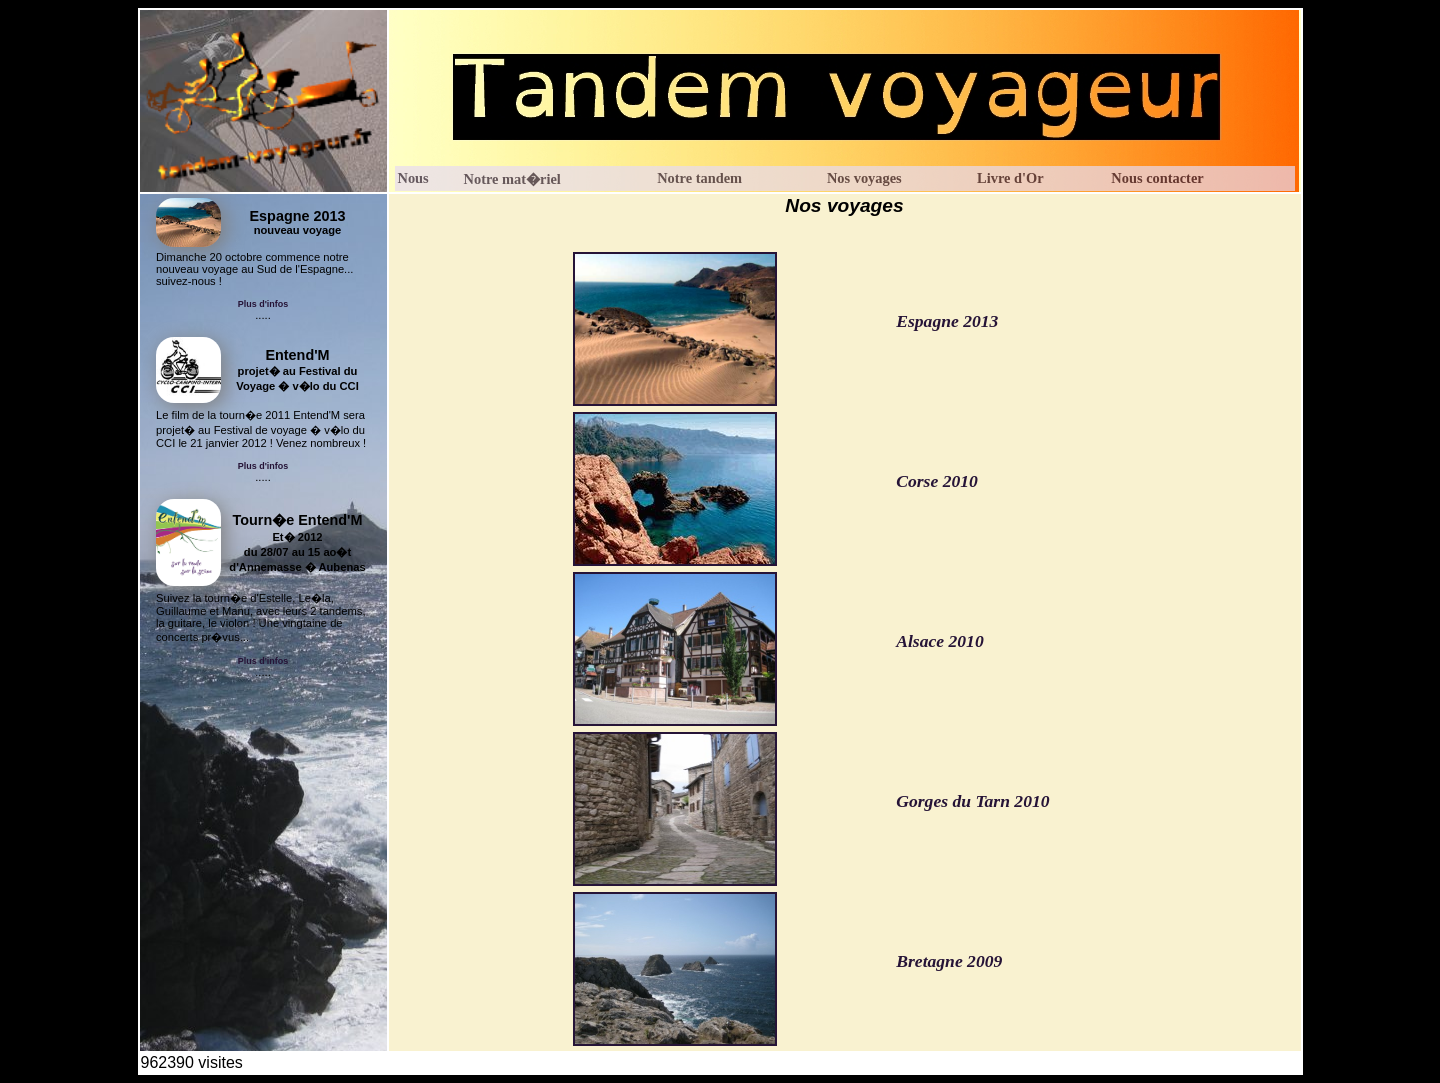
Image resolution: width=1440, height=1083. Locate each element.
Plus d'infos (263, 304)
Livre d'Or (1010, 178)
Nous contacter (1157, 178)
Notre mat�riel (512, 179)
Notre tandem (699, 178)
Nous (413, 178)
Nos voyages (864, 178)
